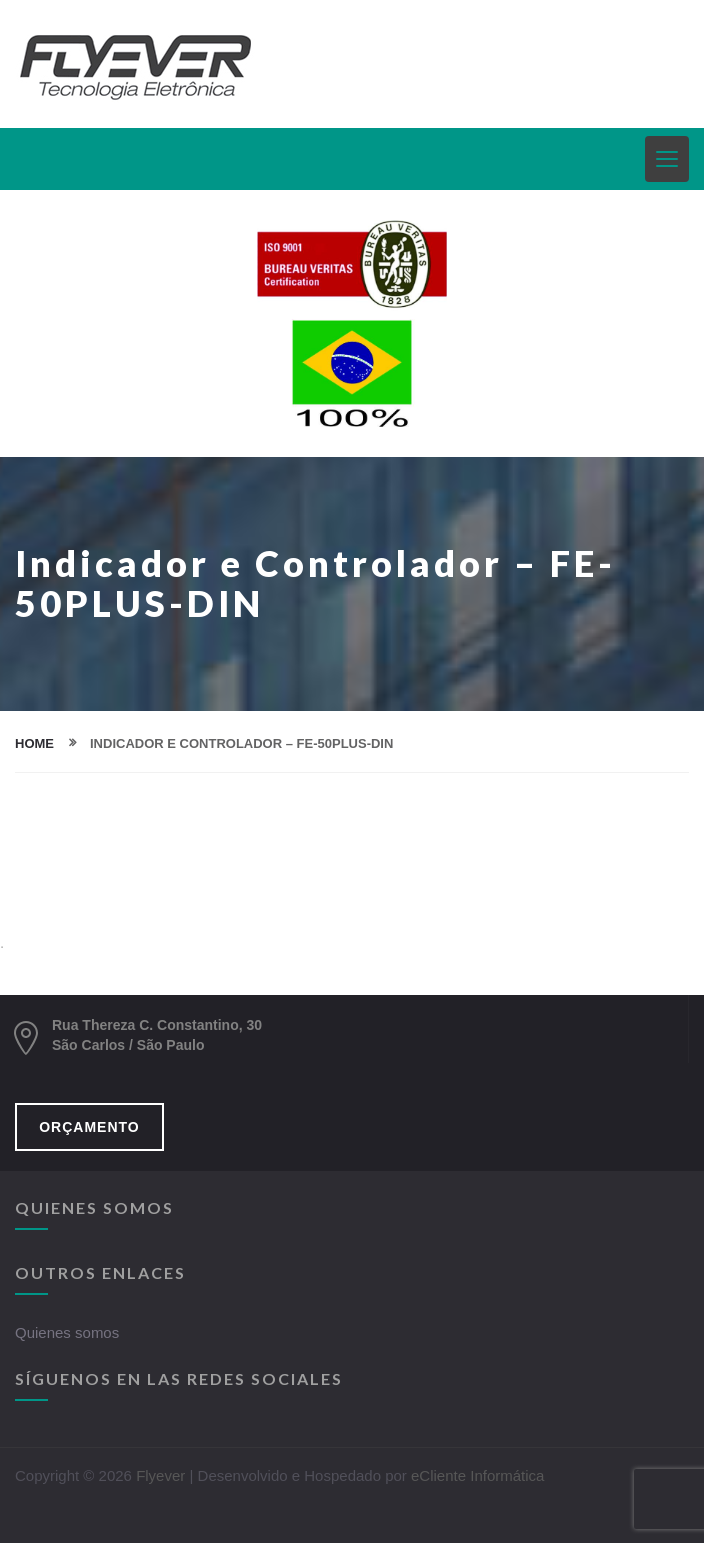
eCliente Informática (477, 1475)
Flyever (160, 1475)
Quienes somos (67, 1332)
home (34, 743)
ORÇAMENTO (89, 1127)
